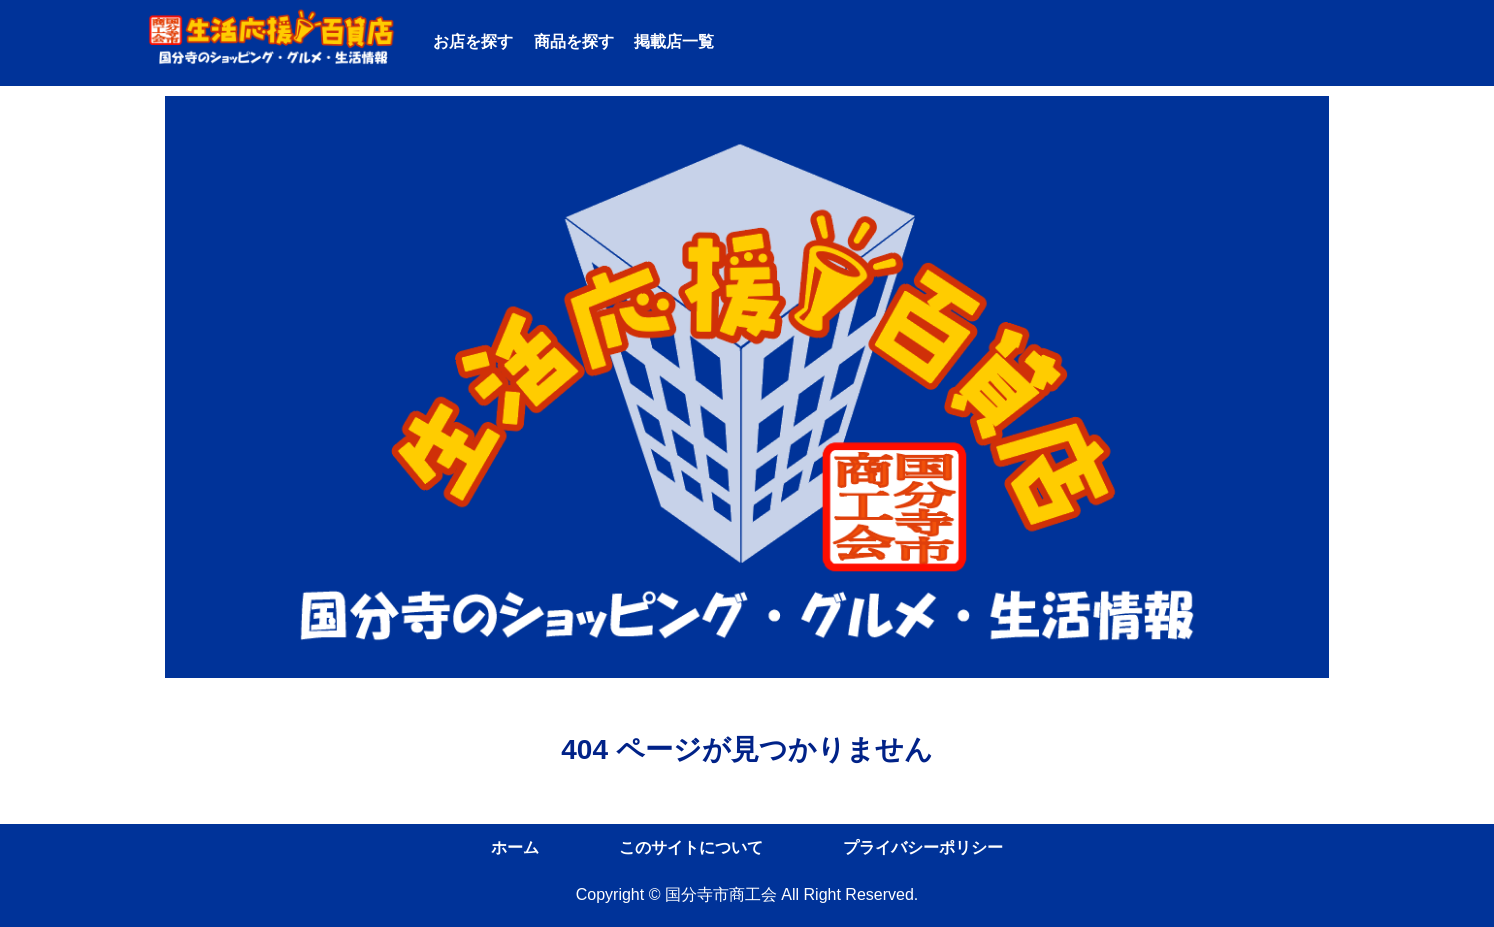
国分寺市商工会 (721, 894)
